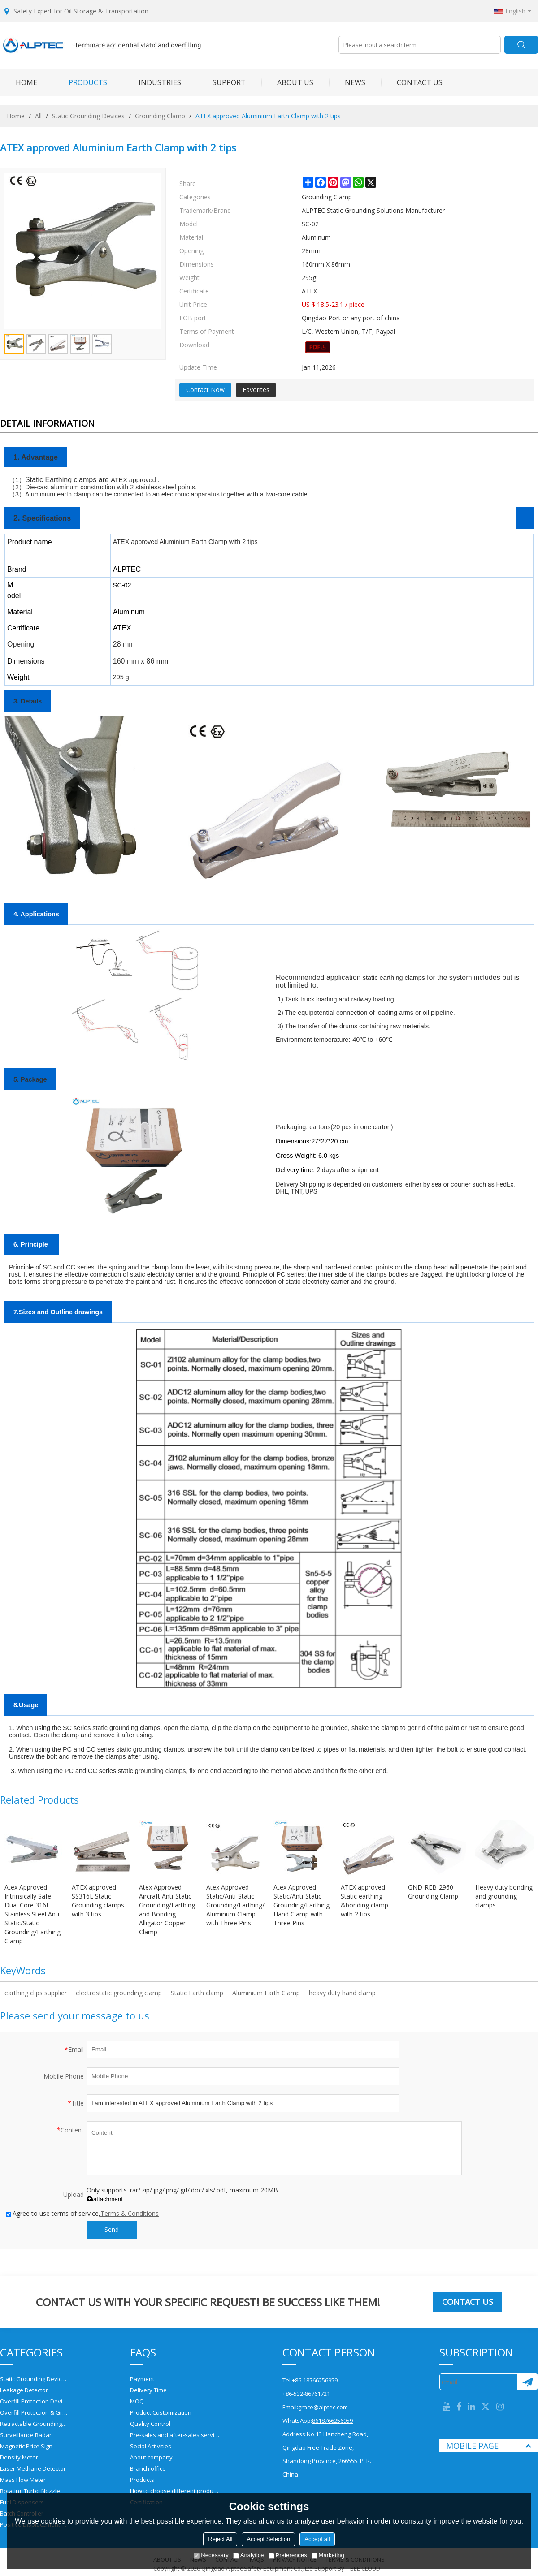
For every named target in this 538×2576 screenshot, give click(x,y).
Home (16, 116)
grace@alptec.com (323, 2407)
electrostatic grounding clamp (119, 1993)
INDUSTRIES (152, 82)
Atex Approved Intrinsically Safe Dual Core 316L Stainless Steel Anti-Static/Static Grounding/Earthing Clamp (32, 1914)
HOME (18, 82)
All (38, 116)
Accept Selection (268, 2539)
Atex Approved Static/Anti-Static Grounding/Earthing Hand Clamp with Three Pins (301, 1905)
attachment (105, 2199)
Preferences (288, 2555)
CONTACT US (412, 82)
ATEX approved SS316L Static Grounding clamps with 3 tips (98, 1900)
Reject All (220, 2539)
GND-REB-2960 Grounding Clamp (433, 1891)
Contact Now (205, 389)
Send (111, 2229)
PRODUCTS (80, 82)
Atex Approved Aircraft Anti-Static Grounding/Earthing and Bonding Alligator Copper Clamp (167, 1909)
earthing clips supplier (35, 1993)
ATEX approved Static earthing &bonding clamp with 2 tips (364, 1900)
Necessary (211, 2555)
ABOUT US (287, 82)
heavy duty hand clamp (342, 1993)
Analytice (248, 2555)
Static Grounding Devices (88, 116)
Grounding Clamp (160, 116)
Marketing (328, 2555)
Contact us (467, 2301)
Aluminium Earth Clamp (266, 1993)
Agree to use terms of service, (82, 2213)
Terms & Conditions (129, 2213)
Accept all (317, 2539)
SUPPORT (221, 82)
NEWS (347, 82)
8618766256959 (332, 2420)
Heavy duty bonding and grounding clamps (504, 1896)
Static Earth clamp (197, 1993)
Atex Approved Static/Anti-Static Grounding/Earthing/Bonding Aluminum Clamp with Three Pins (235, 1905)
